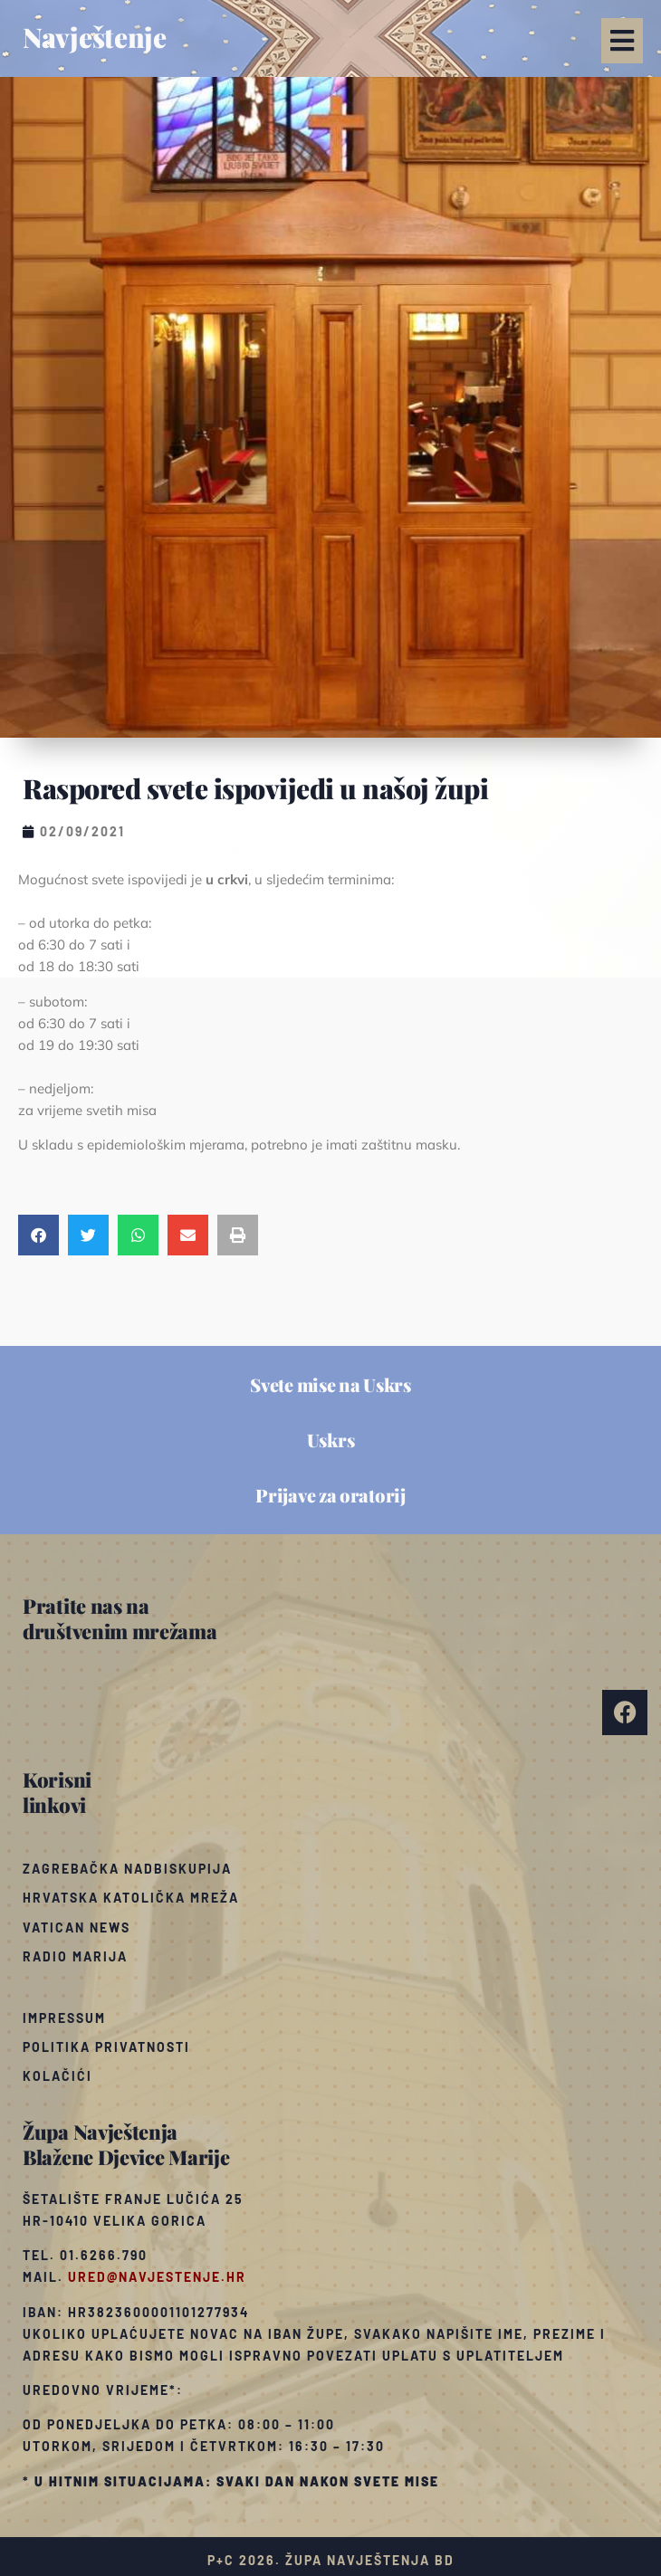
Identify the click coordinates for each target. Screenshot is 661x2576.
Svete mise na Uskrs (330, 1384)
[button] (622, 40)
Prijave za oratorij (330, 1495)
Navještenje (95, 37)
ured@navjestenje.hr (157, 2277)
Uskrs (331, 1439)
